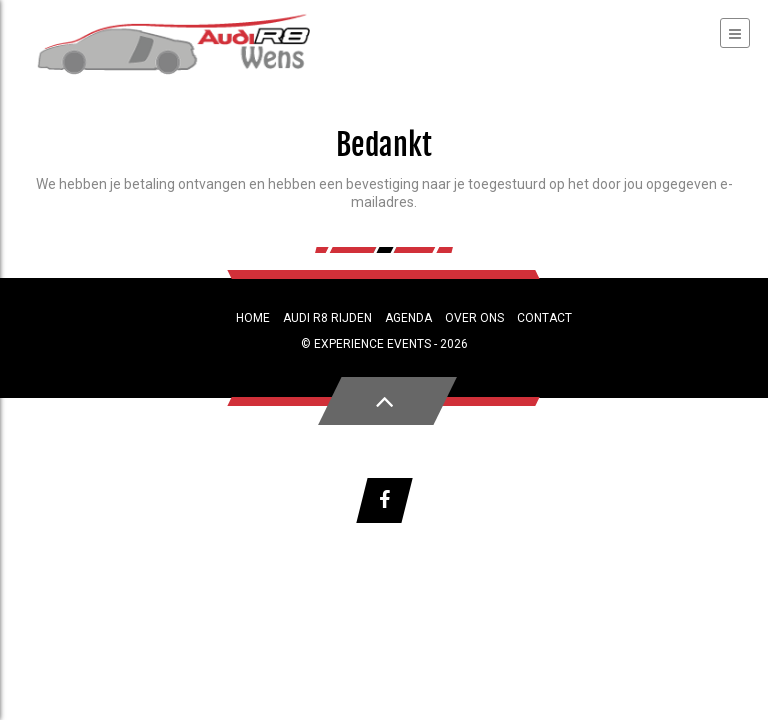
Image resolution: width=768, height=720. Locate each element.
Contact (544, 318)
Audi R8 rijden (327, 318)
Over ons (474, 318)
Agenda (408, 318)
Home (253, 318)
